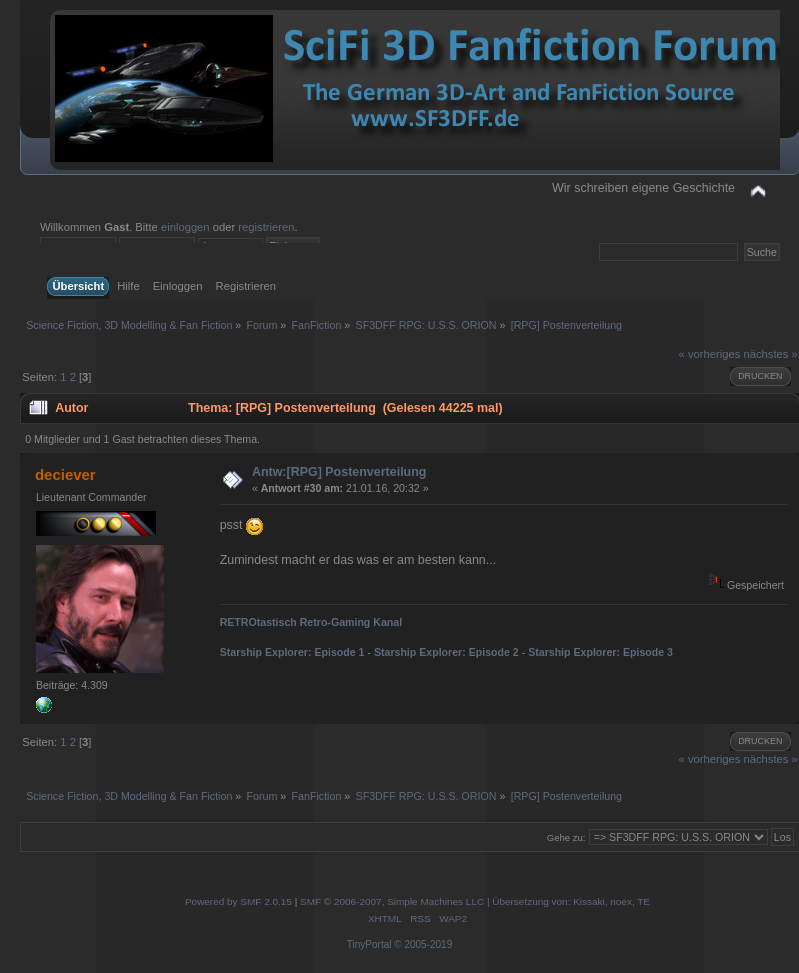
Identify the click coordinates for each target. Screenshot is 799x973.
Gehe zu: (566, 837)
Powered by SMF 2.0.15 (238, 901)
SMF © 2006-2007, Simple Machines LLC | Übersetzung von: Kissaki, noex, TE (475, 901)
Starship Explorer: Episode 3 (600, 652)
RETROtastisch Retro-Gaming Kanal (311, 622)
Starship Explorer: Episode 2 (446, 652)
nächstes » (770, 354)
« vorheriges (710, 354)
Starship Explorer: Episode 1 (292, 652)
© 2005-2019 (423, 944)
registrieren (266, 227)
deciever (65, 474)
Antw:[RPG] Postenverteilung (339, 472)
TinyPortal (369, 944)
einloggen (185, 227)
